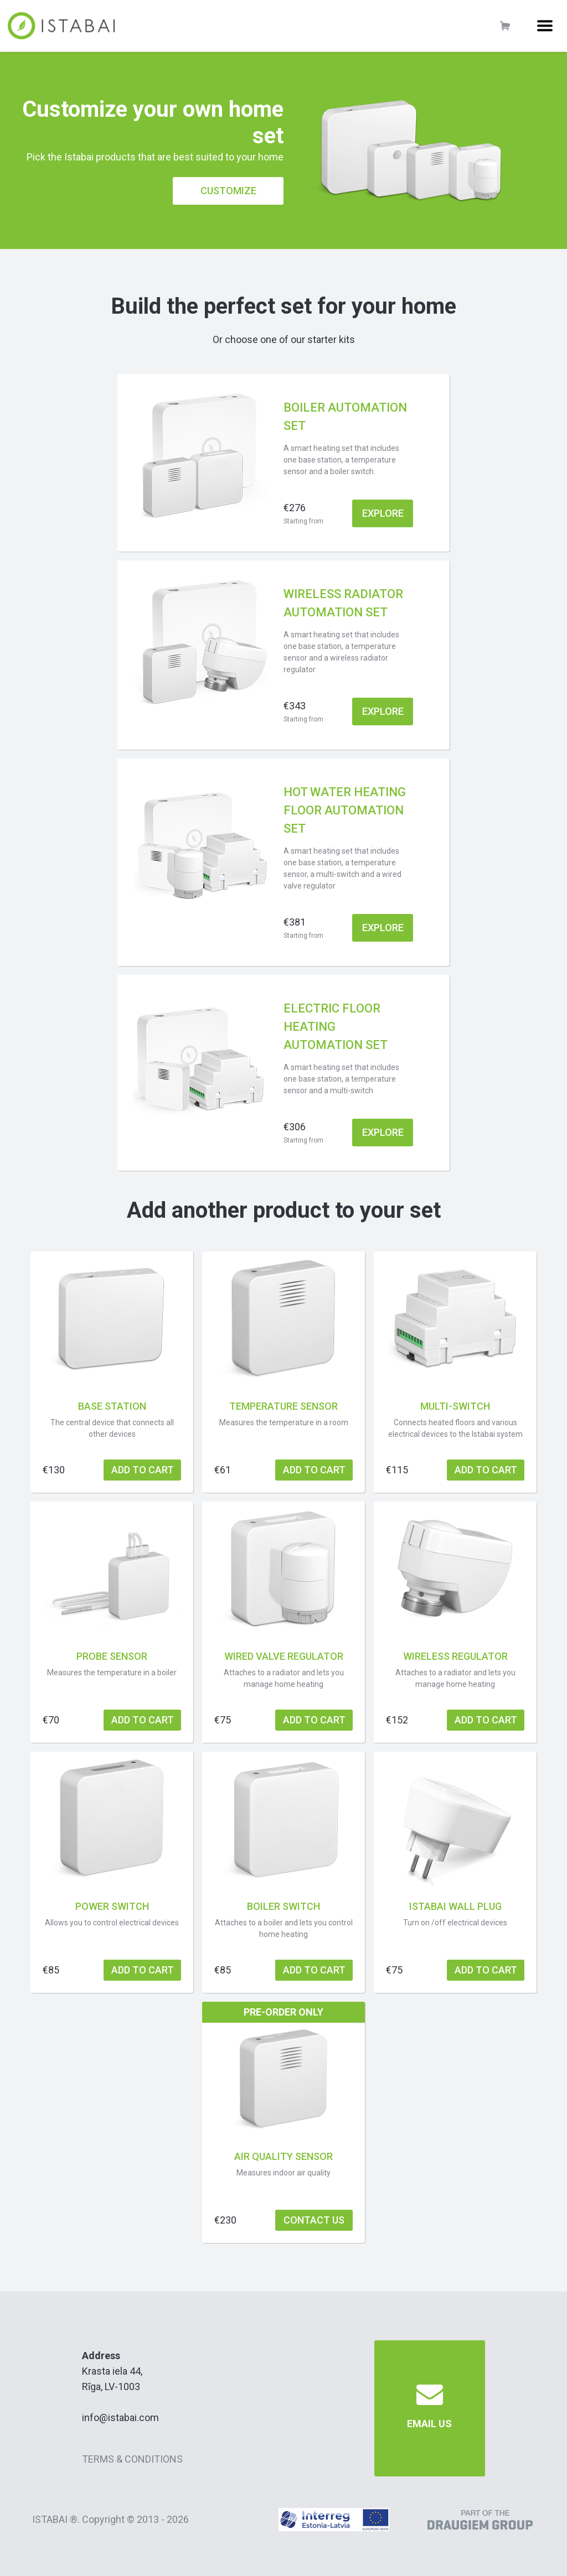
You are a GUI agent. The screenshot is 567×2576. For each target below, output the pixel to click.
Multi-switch (455, 1406)
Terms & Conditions (132, 2459)
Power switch (112, 1906)
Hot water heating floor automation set (345, 810)
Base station (112, 1406)
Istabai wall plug (455, 1906)
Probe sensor (111, 1656)
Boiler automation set (345, 417)
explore (383, 513)
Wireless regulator (455, 1656)
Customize (228, 190)
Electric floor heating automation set (336, 1026)
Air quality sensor (283, 2156)
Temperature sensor (283, 1406)
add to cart (142, 1470)
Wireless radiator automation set (343, 603)
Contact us (314, 2220)
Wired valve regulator (283, 1656)
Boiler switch (283, 1906)
